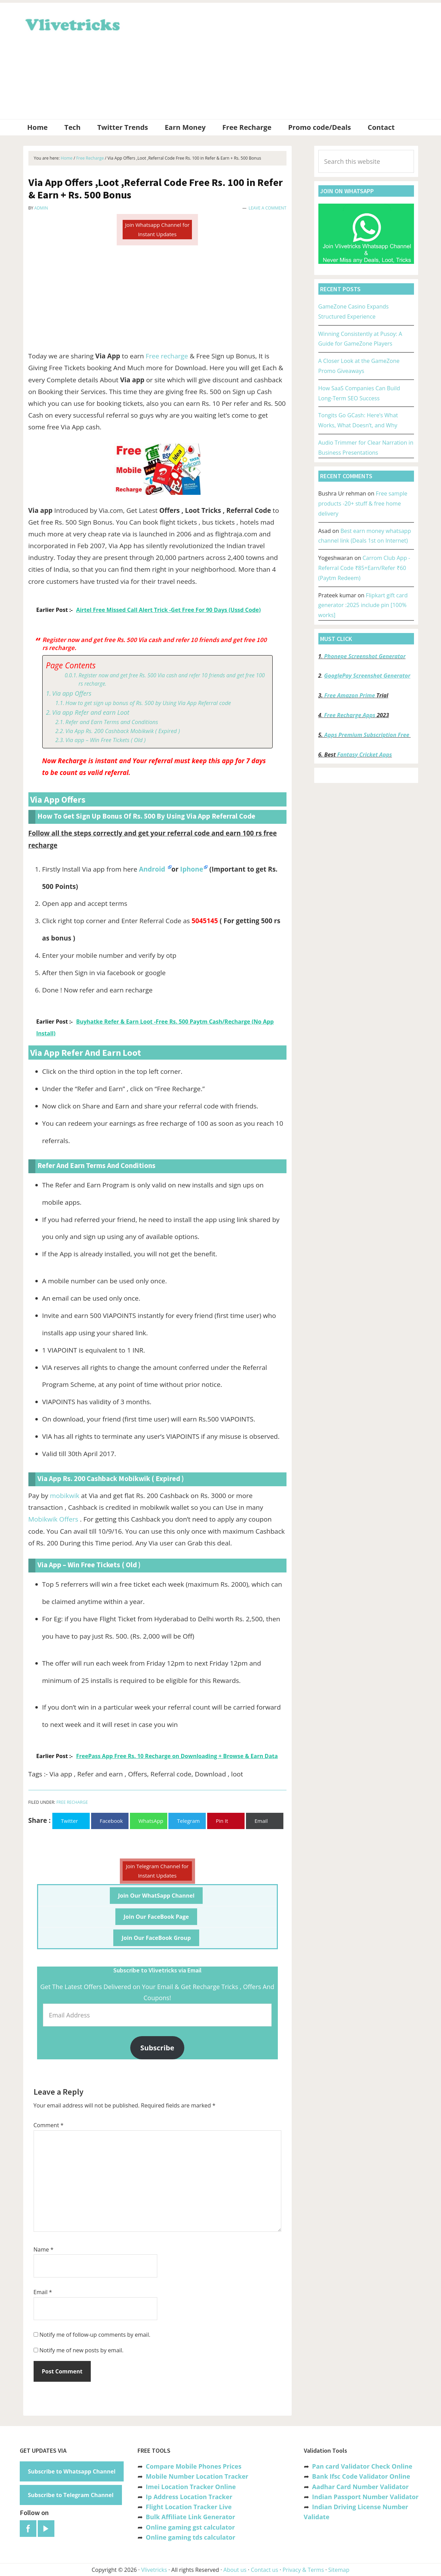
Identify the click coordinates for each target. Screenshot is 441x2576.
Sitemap (339, 2570)
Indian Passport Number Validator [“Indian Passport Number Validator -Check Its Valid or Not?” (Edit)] (365, 2497)
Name (44, 2249)
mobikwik (64, 1495)
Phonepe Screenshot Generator (364, 656)
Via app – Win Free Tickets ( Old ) (105, 740)
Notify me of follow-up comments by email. (94, 2334)
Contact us (264, 2570)
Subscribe (157, 2047)
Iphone (191, 869)
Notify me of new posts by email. (81, 2350)
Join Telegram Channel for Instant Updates (157, 1871)
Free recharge (166, 355)
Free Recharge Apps (349, 715)
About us (235, 2570)
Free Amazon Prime (349, 695)
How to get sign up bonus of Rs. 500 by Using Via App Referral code (148, 703)
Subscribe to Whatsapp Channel (72, 2471)
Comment (49, 2125)
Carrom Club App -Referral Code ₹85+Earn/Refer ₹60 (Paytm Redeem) (364, 568)
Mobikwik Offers (53, 1519)
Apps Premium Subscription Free (367, 735)
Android (153, 869)
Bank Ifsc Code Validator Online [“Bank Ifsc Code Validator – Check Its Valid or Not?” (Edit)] (361, 2476)
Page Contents (71, 665)
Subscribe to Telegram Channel (71, 2495)
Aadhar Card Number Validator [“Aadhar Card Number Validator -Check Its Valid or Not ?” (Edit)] (360, 2487)
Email (43, 2292)
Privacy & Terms (303, 2570)
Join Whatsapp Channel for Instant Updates (157, 229)
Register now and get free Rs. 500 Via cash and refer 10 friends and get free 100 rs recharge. (172, 680)
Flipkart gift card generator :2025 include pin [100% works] (363, 605)
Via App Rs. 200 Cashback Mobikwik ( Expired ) (122, 731)
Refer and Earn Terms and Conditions (111, 722)
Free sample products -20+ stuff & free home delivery (362, 503)
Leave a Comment (267, 208)
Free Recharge (72, 1802)
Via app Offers (71, 693)
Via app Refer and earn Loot (91, 712)
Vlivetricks (72, 23)
